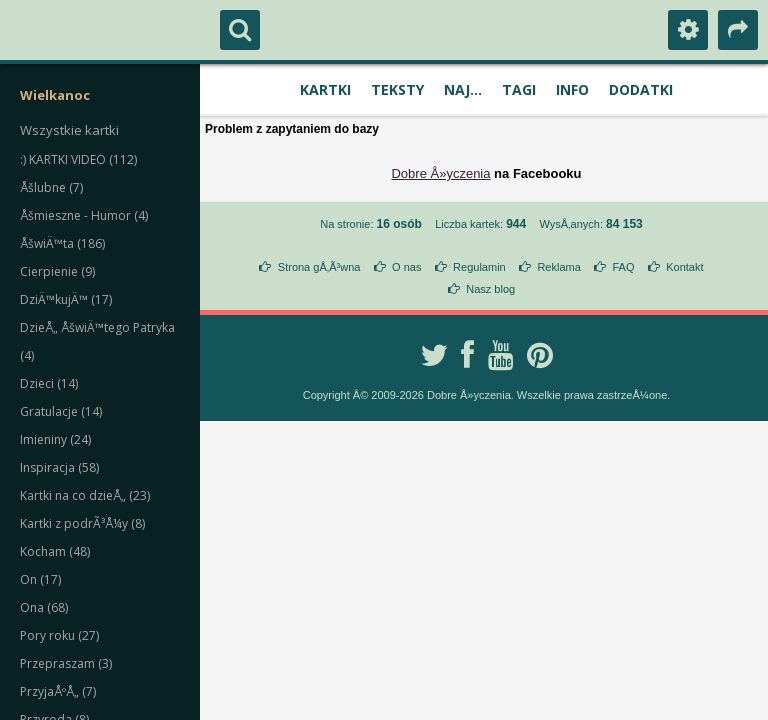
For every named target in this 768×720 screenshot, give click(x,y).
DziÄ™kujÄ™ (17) (66, 299)
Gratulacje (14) (61, 411)
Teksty (397, 89)
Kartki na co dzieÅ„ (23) (85, 495)
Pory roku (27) (59, 635)
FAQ (623, 267)
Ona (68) (44, 607)
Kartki (325, 89)
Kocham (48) (55, 551)
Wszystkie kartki (69, 130)
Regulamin (479, 267)
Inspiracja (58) (59, 467)
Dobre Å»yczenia (440, 173)
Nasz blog (490, 289)
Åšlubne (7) (51, 187)
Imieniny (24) (55, 439)
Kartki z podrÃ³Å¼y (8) (82, 523)
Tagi (519, 89)
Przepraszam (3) (66, 663)
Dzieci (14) (49, 383)
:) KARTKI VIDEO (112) (78, 159)
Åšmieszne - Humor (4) (84, 215)
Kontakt (684, 267)
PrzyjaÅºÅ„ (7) (58, 691)
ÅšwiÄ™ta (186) (62, 243)
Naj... (463, 89)
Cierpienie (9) (57, 271)
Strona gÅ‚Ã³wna (319, 267)
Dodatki (641, 89)
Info (572, 89)
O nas (406, 267)
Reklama (558, 267)
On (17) (40, 579)
